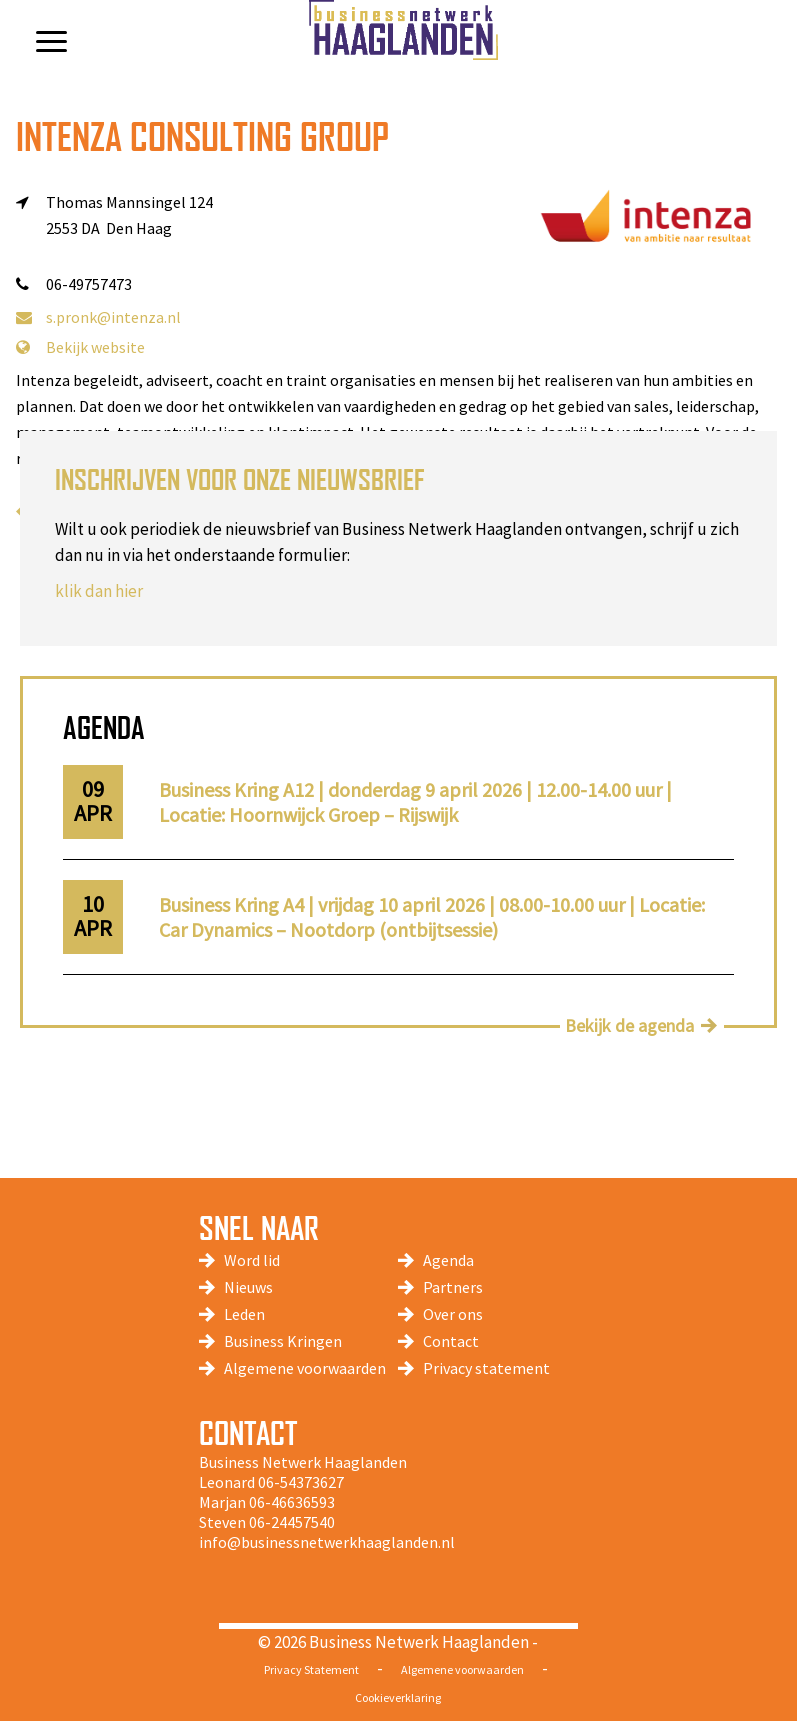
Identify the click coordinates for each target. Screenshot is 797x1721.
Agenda (448, 1260)
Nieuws (248, 1287)
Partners (453, 1287)
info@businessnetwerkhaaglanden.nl (327, 1542)
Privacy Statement (311, 1669)
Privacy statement (486, 1368)
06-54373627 (301, 1482)
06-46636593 (292, 1502)
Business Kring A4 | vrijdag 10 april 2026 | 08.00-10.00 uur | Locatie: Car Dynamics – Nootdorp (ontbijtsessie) (432, 917)
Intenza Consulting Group (202, 136)
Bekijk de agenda (629, 1025)
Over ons (453, 1314)
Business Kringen (283, 1341)
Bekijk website (80, 347)
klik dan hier (99, 591)
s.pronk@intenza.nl (98, 317)
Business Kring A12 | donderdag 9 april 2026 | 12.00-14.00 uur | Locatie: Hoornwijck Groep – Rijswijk (415, 802)
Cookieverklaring (398, 1697)
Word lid (252, 1260)
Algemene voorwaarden (305, 1368)
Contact (451, 1341)
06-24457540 (292, 1522)
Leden (244, 1314)
